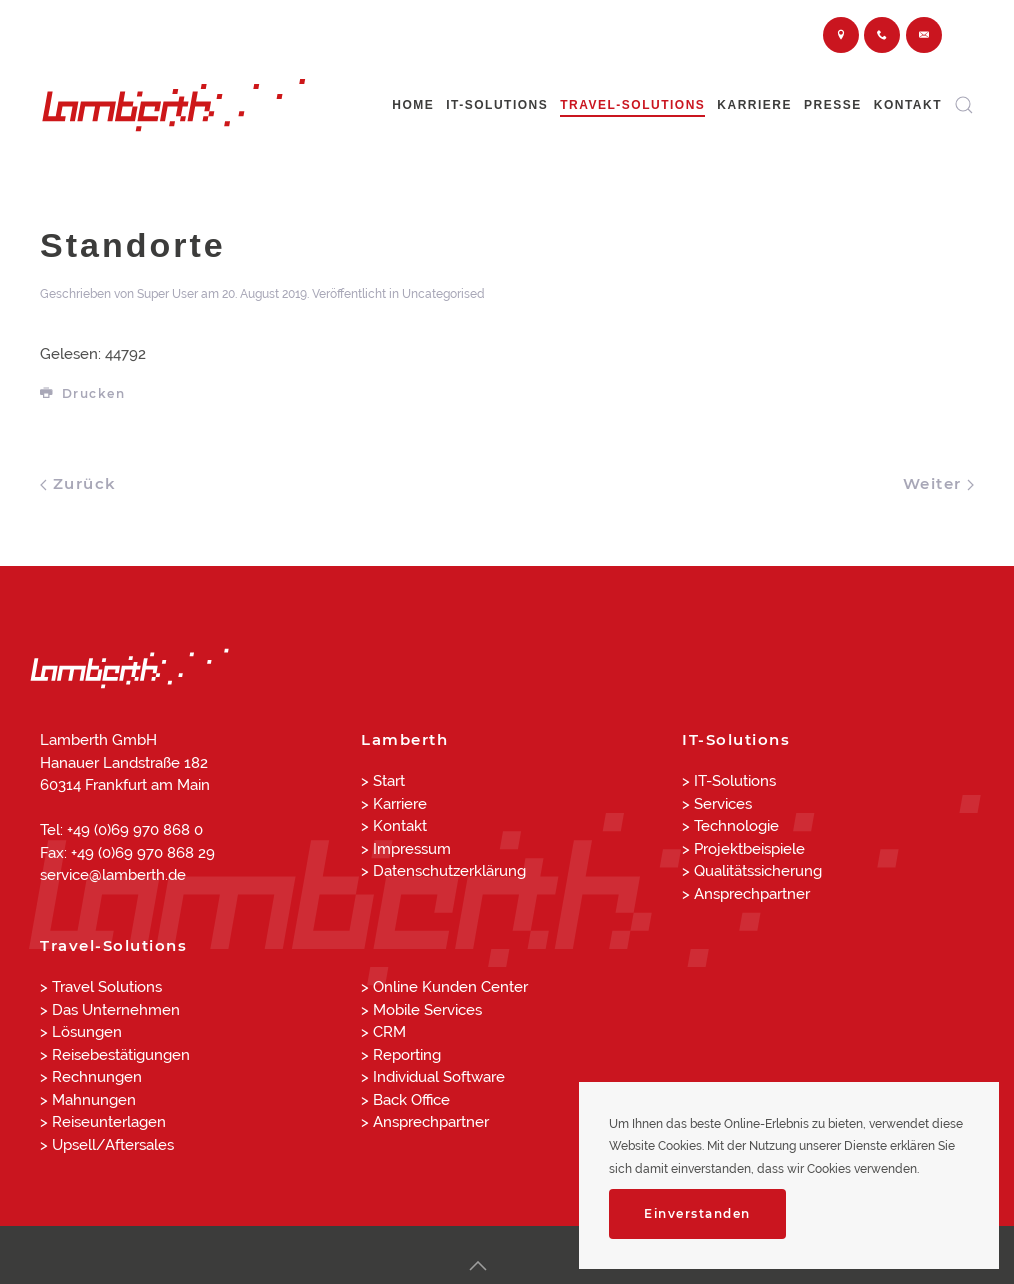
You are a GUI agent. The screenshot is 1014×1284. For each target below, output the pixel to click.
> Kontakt (394, 826)
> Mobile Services (421, 1010)
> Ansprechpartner (746, 894)
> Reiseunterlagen (103, 1122)
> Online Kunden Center (444, 987)
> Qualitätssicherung (752, 871)
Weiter (939, 483)
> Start (383, 781)
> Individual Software (433, 1077)
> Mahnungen (88, 1100)
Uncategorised (443, 294)
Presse (833, 105)
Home (413, 105)
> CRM (383, 1032)
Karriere (754, 105)
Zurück (78, 483)
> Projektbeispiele (743, 849)
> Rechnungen (91, 1077)
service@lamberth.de (113, 875)
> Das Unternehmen (110, 1010)
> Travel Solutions (101, 987)
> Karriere (394, 804)
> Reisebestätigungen (115, 1055)
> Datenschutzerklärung (443, 871)
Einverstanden (697, 1213)
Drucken (82, 393)
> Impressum (406, 849)
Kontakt (908, 105)
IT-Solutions (497, 105)
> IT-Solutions (729, 781)
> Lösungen (81, 1032)
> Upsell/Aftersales (107, 1145)
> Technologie (730, 826)
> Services (717, 804)
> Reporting (401, 1055)
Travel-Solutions (632, 105)
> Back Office (405, 1100)
